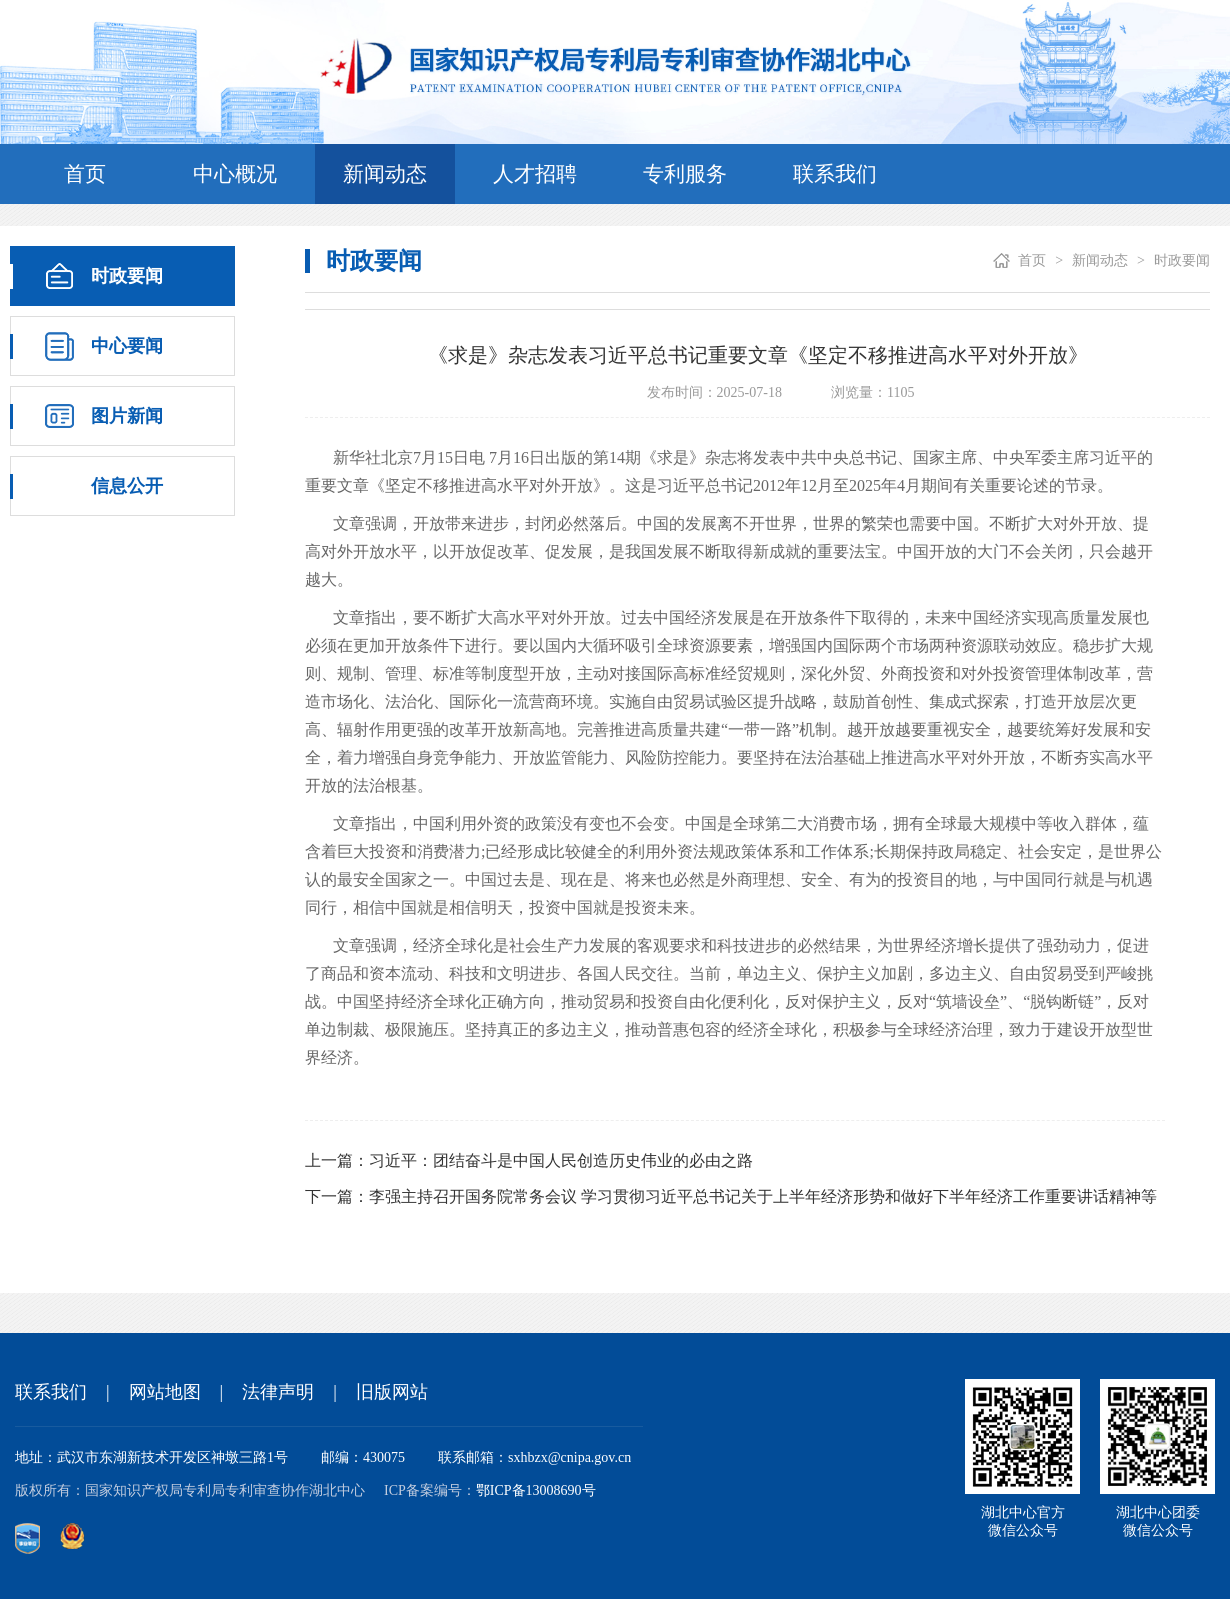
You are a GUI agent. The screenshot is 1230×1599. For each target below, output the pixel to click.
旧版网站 (392, 1392)
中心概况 (235, 174)
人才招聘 (535, 174)
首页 (85, 174)
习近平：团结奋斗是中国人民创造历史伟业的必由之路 (561, 1160)
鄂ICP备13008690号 (536, 1490)
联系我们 (835, 174)
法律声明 (278, 1392)
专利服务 (685, 174)
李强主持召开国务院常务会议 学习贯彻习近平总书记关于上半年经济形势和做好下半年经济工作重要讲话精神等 (763, 1196)
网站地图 (165, 1392)
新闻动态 (385, 174)
